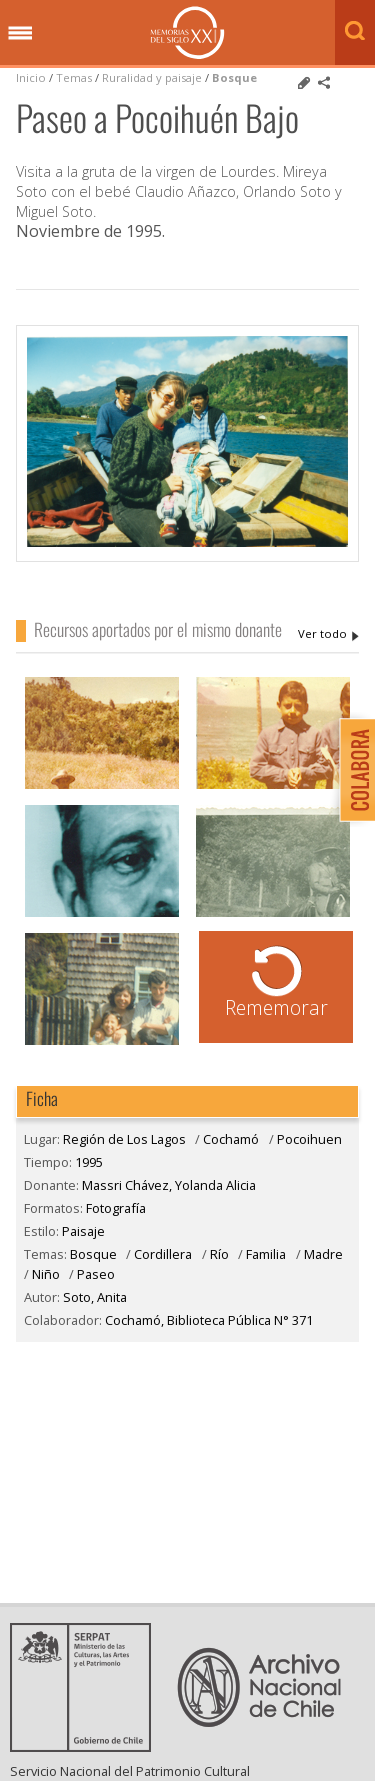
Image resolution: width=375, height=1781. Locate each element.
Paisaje (83, 1231)
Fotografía (116, 1208)
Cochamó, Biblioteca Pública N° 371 (209, 1320)
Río (219, 1254)
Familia (266, 1254)
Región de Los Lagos (124, 1139)
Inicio (31, 77)
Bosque (234, 77)
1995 (89, 1162)
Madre (323, 1254)
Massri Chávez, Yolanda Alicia (328, 634)
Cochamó (231, 1139)
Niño (46, 1274)
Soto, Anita (95, 1297)
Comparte (324, 83)
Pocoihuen (309, 1139)
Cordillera (163, 1254)
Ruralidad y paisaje (152, 77)
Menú (20, 34)
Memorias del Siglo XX (187, 32)
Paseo (96, 1274)
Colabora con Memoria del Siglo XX (352, 769)
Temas (74, 77)
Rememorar (276, 1007)
